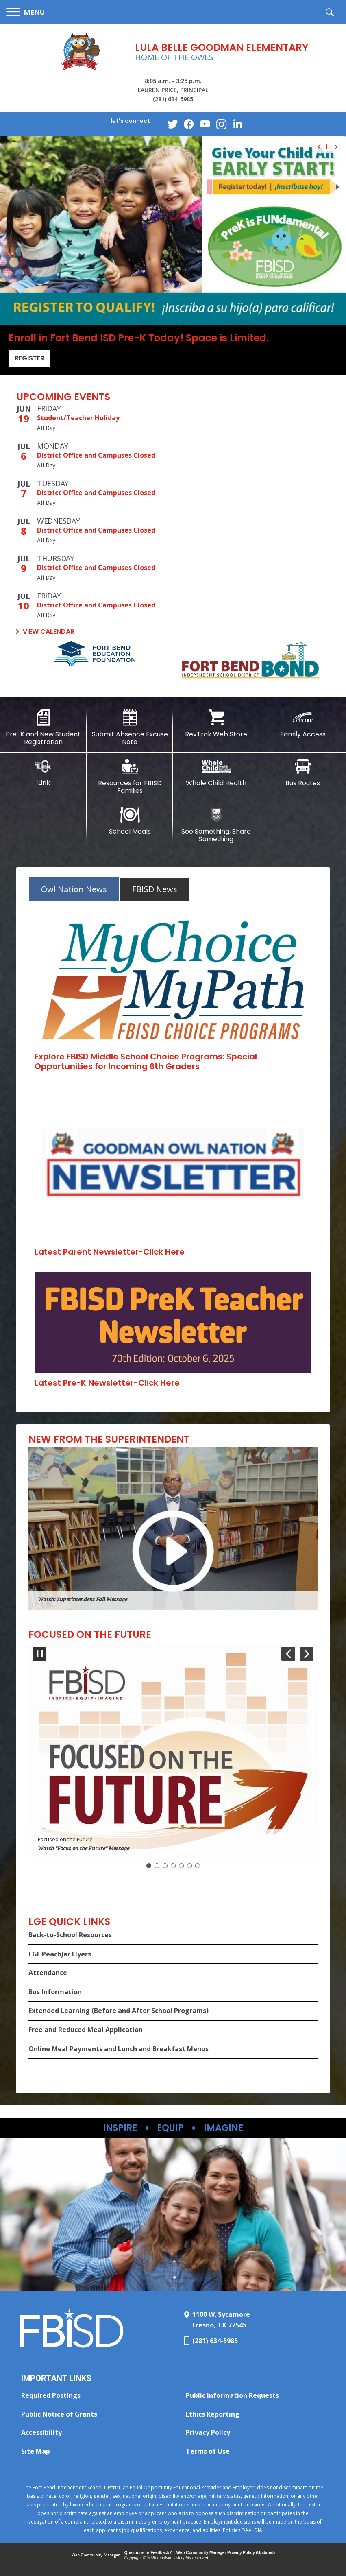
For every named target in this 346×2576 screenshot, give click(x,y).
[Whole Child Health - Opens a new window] (216, 772)
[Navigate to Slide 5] (181, 1865)
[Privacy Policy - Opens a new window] (255, 2432)
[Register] (173, 230)
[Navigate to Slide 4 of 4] (318, 146)
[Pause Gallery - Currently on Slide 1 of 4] (328, 146)
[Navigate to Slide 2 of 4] (337, 146)
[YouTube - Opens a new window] (205, 123)
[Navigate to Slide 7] (197, 1865)
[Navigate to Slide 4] (173, 1865)
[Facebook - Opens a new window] (189, 124)
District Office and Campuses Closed (96, 455)
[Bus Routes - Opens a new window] (302, 772)
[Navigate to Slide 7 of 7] (288, 1654)
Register (29, 358)
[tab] (74, 889)
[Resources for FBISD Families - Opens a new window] (130, 776)
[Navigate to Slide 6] (189, 1865)
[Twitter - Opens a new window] (172, 123)
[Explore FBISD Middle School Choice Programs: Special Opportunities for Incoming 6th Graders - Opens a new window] (146, 1061)
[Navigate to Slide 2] (157, 1865)
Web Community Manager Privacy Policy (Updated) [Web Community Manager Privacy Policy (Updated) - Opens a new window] (225, 2552)
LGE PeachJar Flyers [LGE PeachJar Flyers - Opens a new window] (59, 1953)
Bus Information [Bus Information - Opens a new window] (55, 1991)
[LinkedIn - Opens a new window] (237, 123)
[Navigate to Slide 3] (165, 1865)
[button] (25, 12)
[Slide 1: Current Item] (148, 1865)
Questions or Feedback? (148, 2552)
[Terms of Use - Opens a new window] (255, 2451)
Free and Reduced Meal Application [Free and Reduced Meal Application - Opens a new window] (85, 2029)
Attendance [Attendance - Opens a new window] (47, 1972)
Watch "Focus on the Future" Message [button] (83, 1848)
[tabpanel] (173, 1152)
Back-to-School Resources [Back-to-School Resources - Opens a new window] (70, 1934)
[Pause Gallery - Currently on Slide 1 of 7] (39, 1654)
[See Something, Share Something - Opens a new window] (216, 825)
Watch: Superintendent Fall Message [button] (82, 1599)
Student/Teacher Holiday (78, 417)
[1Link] (43, 772)
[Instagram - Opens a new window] (221, 124)
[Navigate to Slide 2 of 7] (306, 1654)
